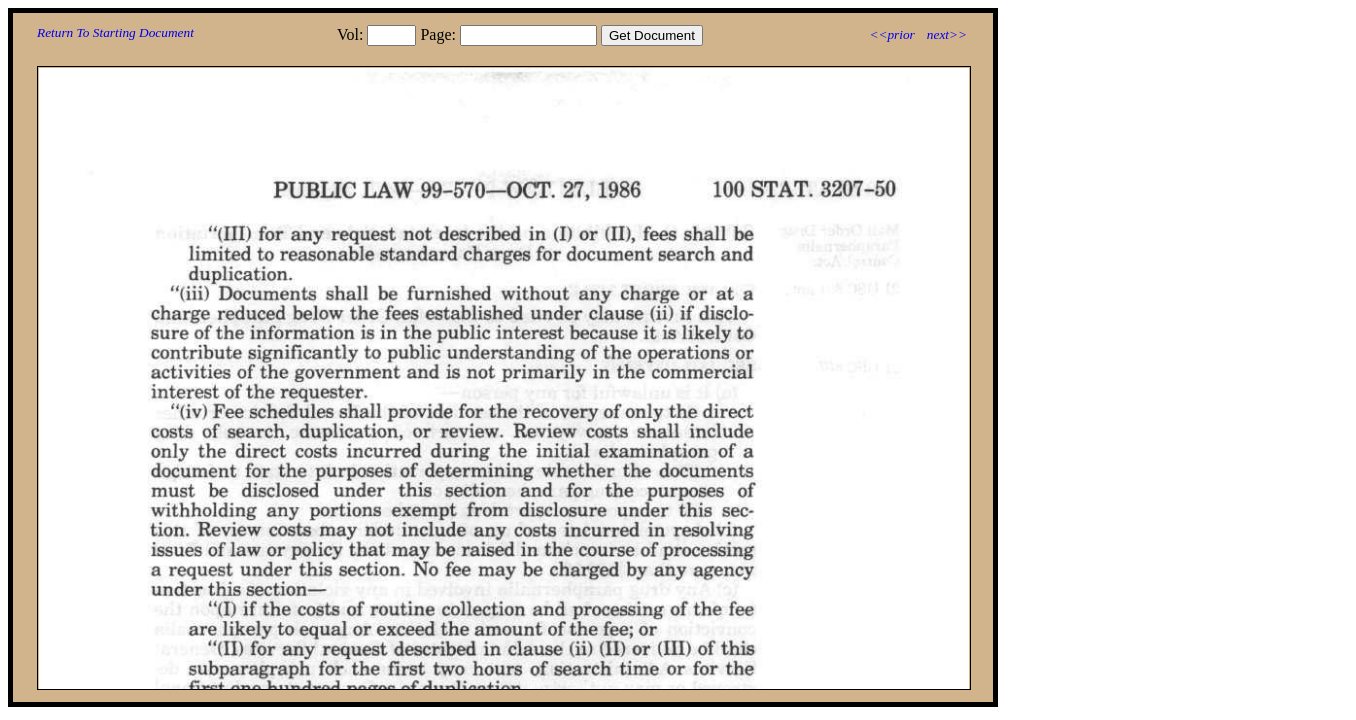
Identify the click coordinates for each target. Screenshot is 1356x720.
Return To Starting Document (115, 32)
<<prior (891, 34)
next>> (947, 34)
